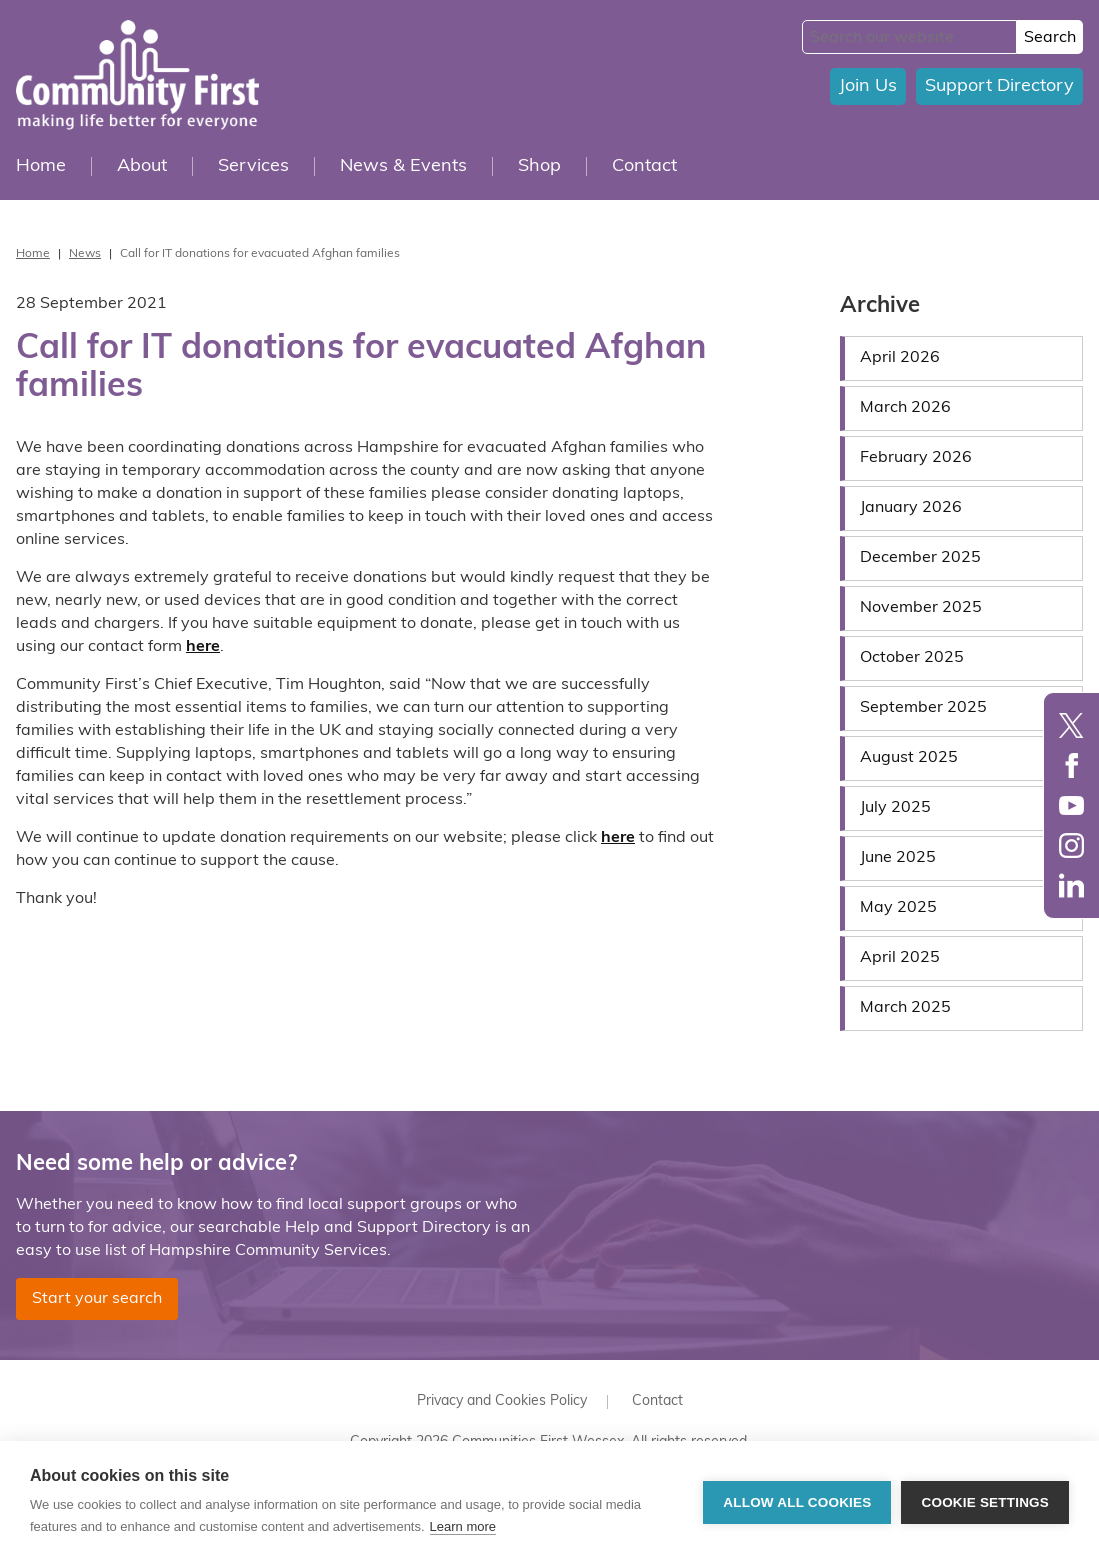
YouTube (1071, 805)
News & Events (403, 166)
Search (1050, 38)
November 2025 (921, 608)
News (85, 254)
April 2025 (900, 958)
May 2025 (898, 908)
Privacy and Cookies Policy (502, 1401)
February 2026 (916, 458)
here (203, 647)
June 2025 (898, 858)
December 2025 (920, 558)
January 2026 (911, 508)
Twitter (1071, 725)
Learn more (463, 1526)
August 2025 (909, 758)
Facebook (1071, 765)
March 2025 (905, 1008)
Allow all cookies (797, 1502)
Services (253, 166)
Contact (644, 166)
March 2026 (905, 408)
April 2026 (900, 358)
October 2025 (912, 658)
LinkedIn (1071, 885)
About (142, 166)
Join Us (868, 86)
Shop (539, 166)
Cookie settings (985, 1502)
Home (41, 166)
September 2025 (923, 708)
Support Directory (999, 86)
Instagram (1071, 845)
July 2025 (895, 808)
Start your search (97, 1299)
